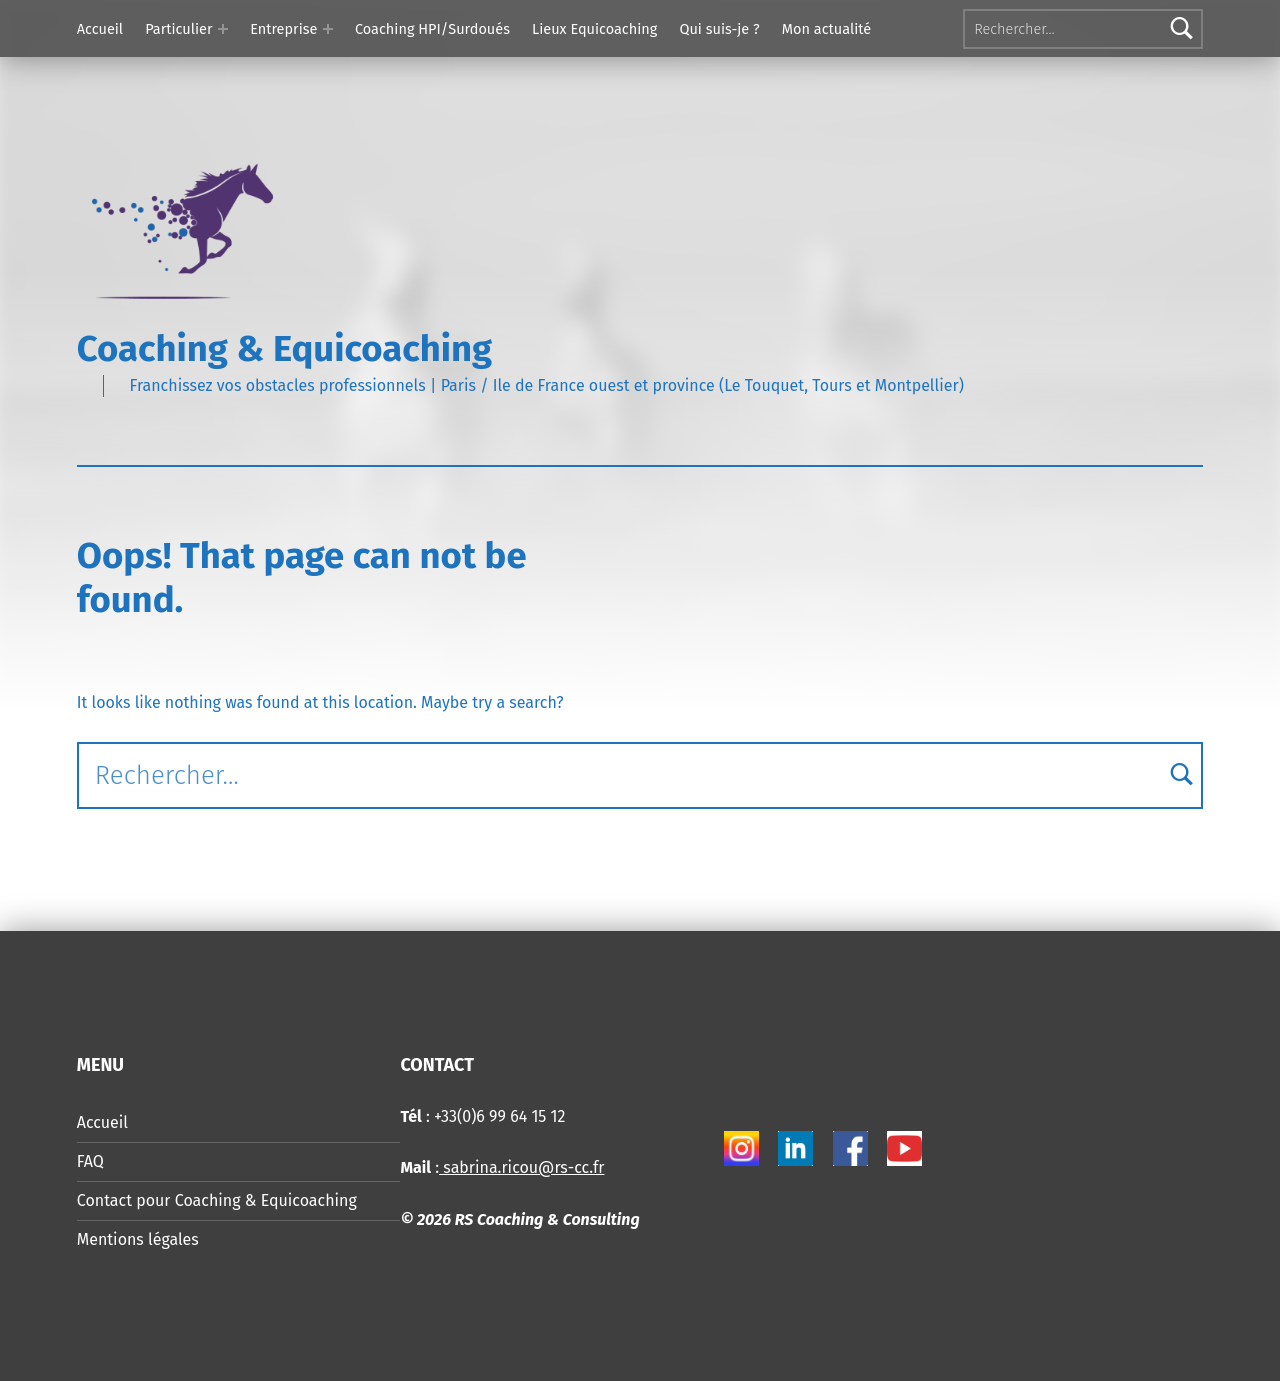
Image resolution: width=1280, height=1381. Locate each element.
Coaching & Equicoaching (284, 349)
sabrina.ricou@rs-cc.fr (521, 1167)
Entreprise (283, 29)
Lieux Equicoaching (594, 29)
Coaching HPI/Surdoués (432, 29)
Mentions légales (138, 1239)
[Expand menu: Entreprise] (328, 29)
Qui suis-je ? (719, 29)
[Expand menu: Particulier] (223, 29)
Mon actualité (826, 29)
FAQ (90, 1161)
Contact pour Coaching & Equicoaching (217, 1200)
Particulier (178, 29)
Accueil (100, 29)
